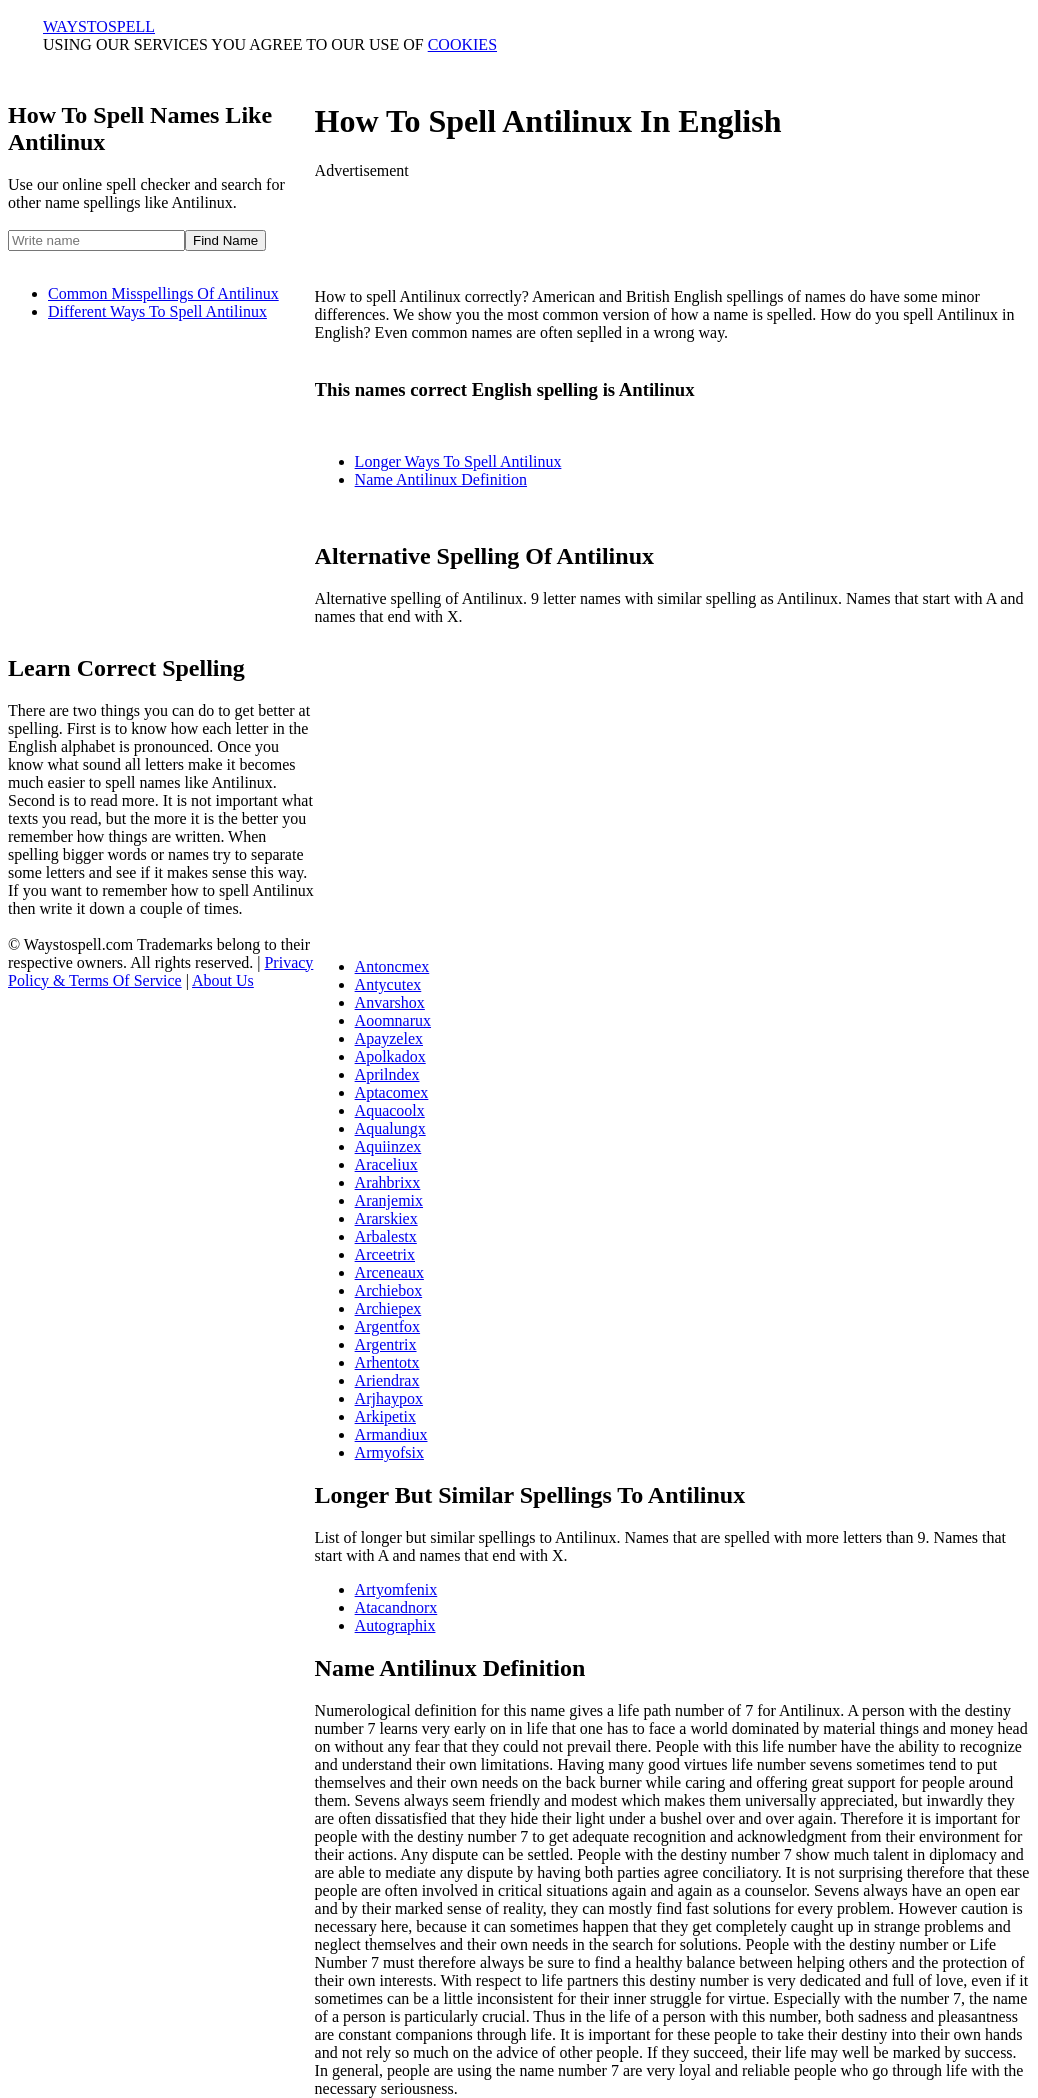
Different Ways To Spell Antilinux (157, 311)
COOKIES (462, 44)
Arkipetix (385, 1416)
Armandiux (391, 1434)
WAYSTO (99, 26)
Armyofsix (389, 1452)
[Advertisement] (176, 477)
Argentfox (387, 1326)
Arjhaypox (389, 1398)
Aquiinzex (388, 1146)
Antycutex (388, 984)
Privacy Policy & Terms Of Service (160, 971)
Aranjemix (389, 1200)
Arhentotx (387, 1362)
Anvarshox (390, 1002)
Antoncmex (392, 966)
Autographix (395, 1625)
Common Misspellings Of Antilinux (163, 293)
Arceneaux (389, 1272)
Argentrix (386, 1344)
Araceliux (386, 1164)
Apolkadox (390, 1056)
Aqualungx (390, 1128)
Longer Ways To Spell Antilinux (458, 461)
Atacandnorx (396, 1607)
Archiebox (389, 1290)
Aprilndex (387, 1074)
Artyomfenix (396, 1589)
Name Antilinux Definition (441, 479)
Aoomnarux (393, 1020)
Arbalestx (386, 1236)
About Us (223, 980)
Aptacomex (392, 1092)
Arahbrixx (388, 1182)
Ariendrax (387, 1380)
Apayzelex (389, 1038)
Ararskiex (386, 1218)
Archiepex (388, 1308)
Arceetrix (385, 1254)
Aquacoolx (390, 1110)
